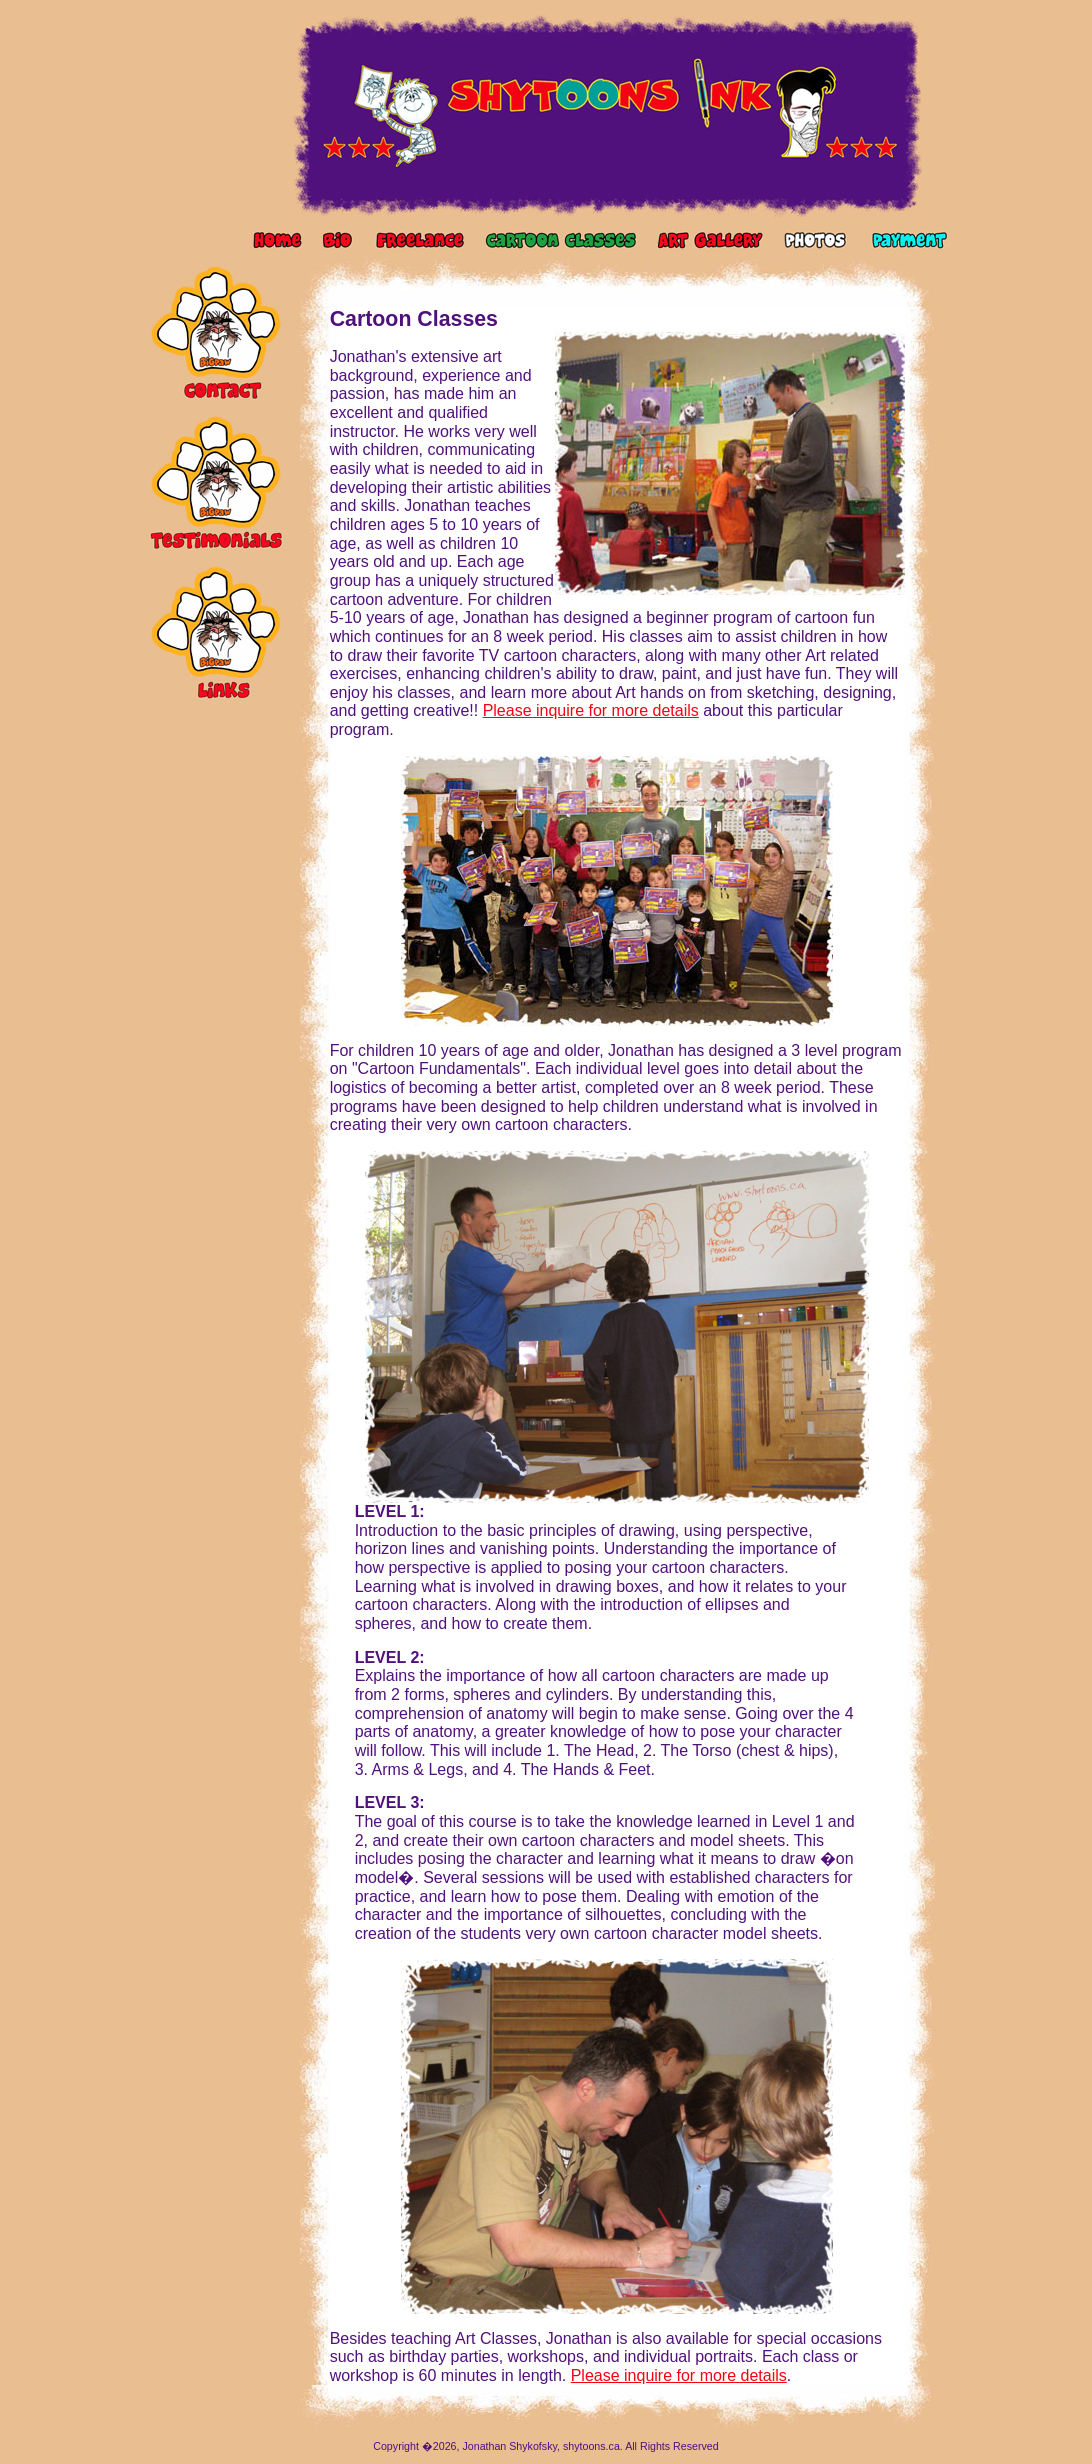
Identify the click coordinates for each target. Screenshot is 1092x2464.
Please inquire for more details (591, 710)
